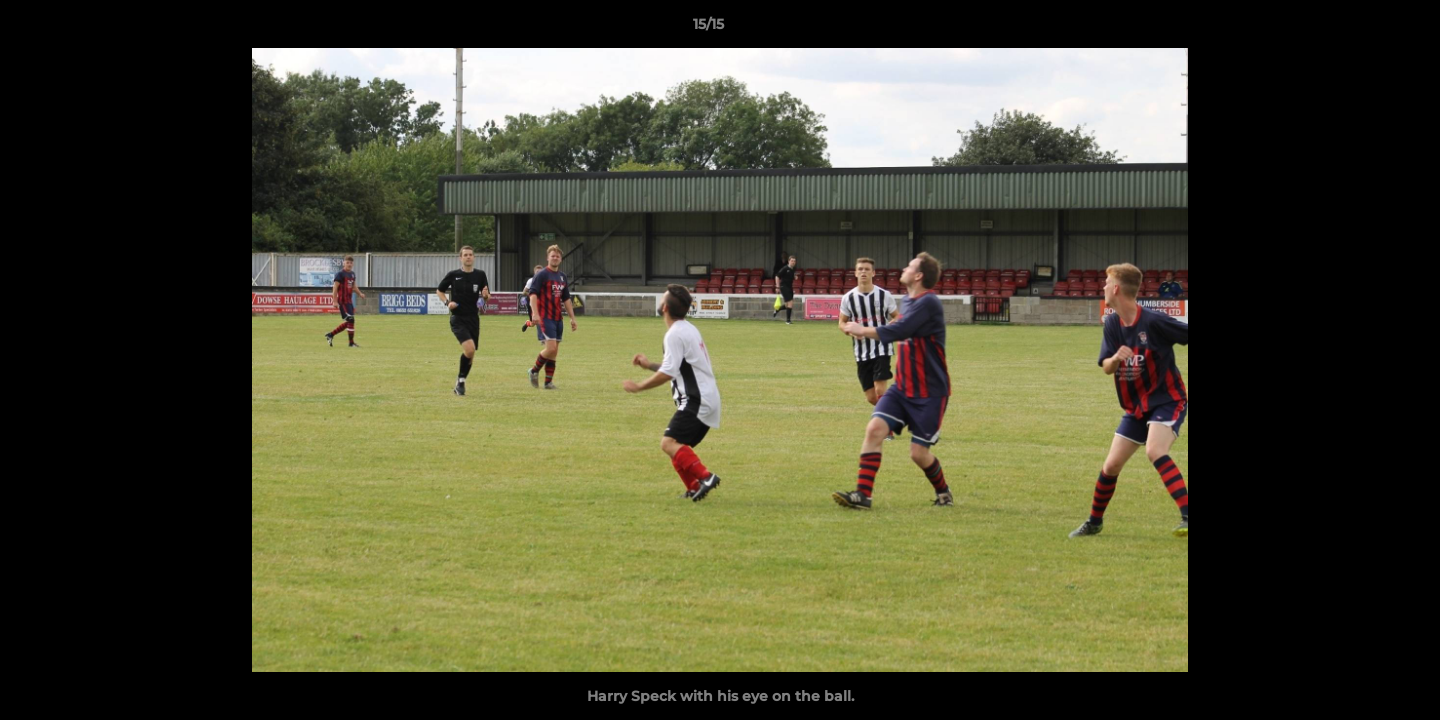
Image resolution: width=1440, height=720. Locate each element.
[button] (1356, 29)
